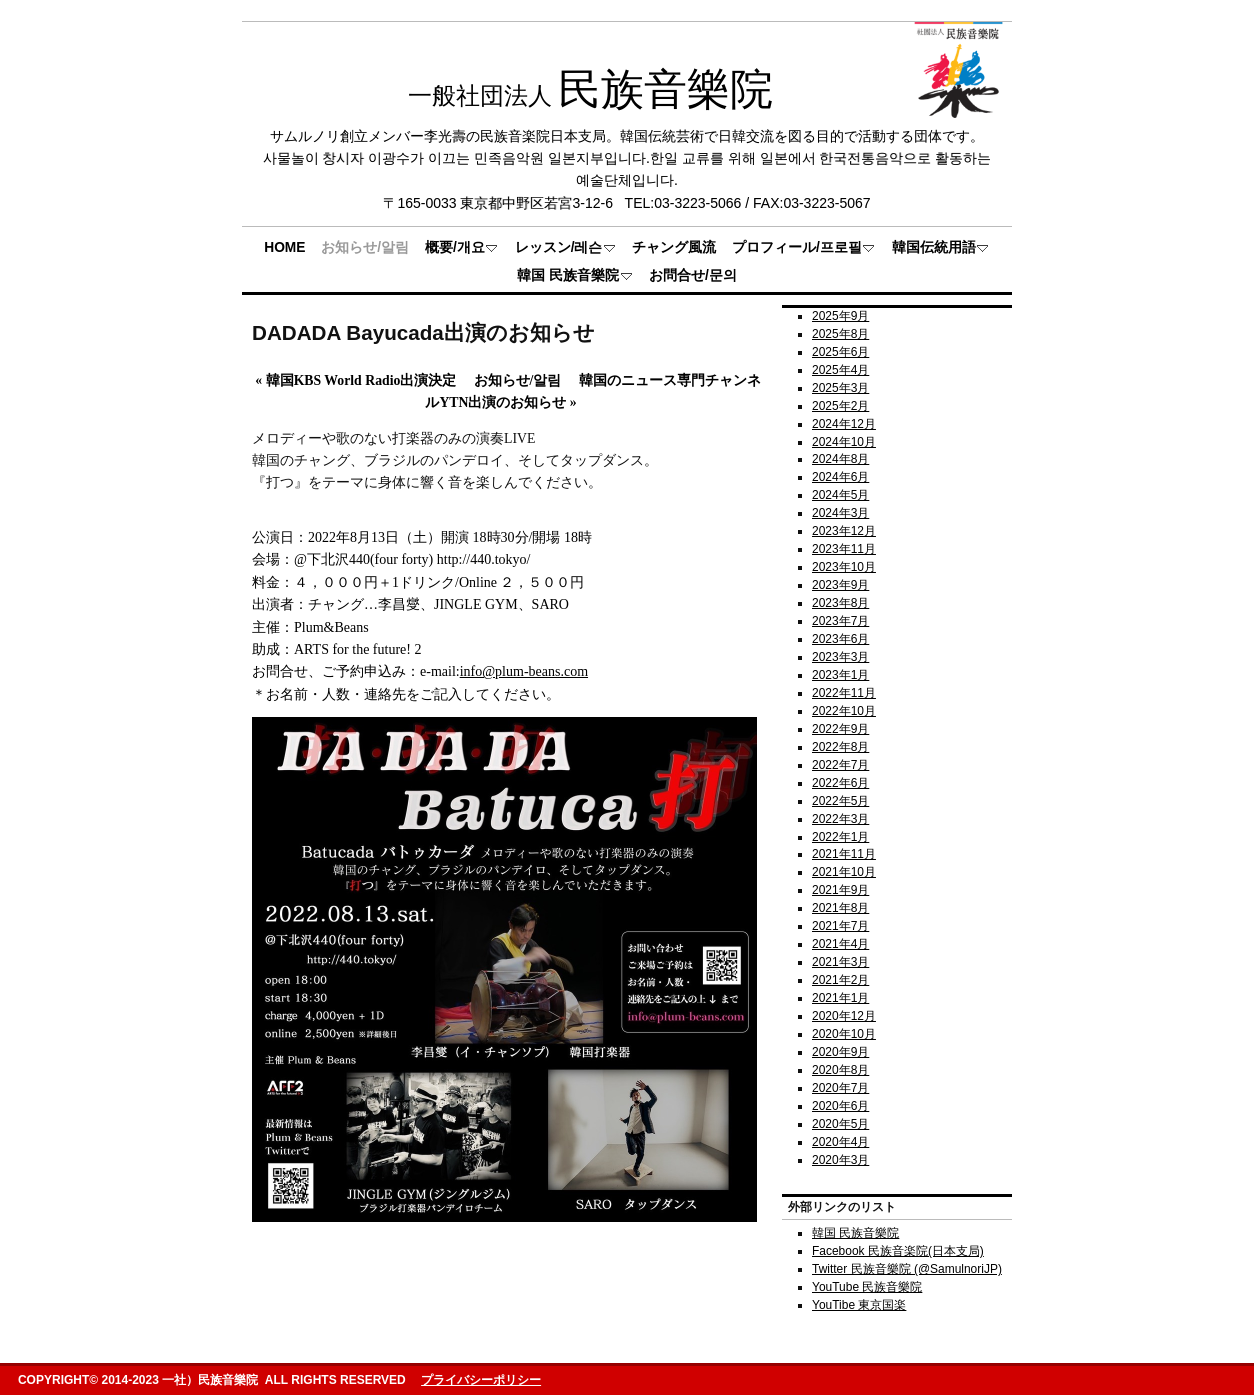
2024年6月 (840, 477)
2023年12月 (844, 531)
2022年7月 (840, 765)
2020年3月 (840, 1160)
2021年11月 (844, 854)
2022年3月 (840, 819)
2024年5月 (840, 495)
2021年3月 (840, 962)
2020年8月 (840, 1070)
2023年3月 (840, 657)
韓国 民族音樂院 (855, 1233)
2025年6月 (840, 352)
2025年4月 (840, 370)
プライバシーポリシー (481, 1380)
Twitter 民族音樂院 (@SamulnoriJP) (907, 1269)
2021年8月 (840, 908)
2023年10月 (844, 567)
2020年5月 (840, 1124)
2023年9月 (840, 585)
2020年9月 (840, 1052)
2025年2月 (840, 406)
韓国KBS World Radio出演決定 (355, 380)
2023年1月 (840, 675)
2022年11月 (844, 693)
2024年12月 (844, 424)
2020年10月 (844, 1034)
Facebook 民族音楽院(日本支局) (898, 1251)
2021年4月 (840, 944)
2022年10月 (844, 711)
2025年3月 (840, 388)
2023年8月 (840, 603)
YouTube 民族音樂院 (867, 1287)
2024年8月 (840, 459)
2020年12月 (844, 1016)
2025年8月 (840, 334)
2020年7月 (840, 1088)
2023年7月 (840, 621)
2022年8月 (840, 747)
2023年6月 (840, 639)
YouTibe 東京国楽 (859, 1305)
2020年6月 (840, 1106)
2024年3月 (840, 513)
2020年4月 (840, 1142)
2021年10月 (844, 872)
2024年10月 (844, 442)
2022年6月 (840, 783)
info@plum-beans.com (524, 671)
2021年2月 (840, 980)
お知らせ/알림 (518, 380)
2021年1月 (840, 998)
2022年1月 (840, 837)
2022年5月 (840, 801)
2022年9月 (840, 729)
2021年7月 (840, 926)
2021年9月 (840, 890)
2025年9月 (840, 316)
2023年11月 (844, 549)
